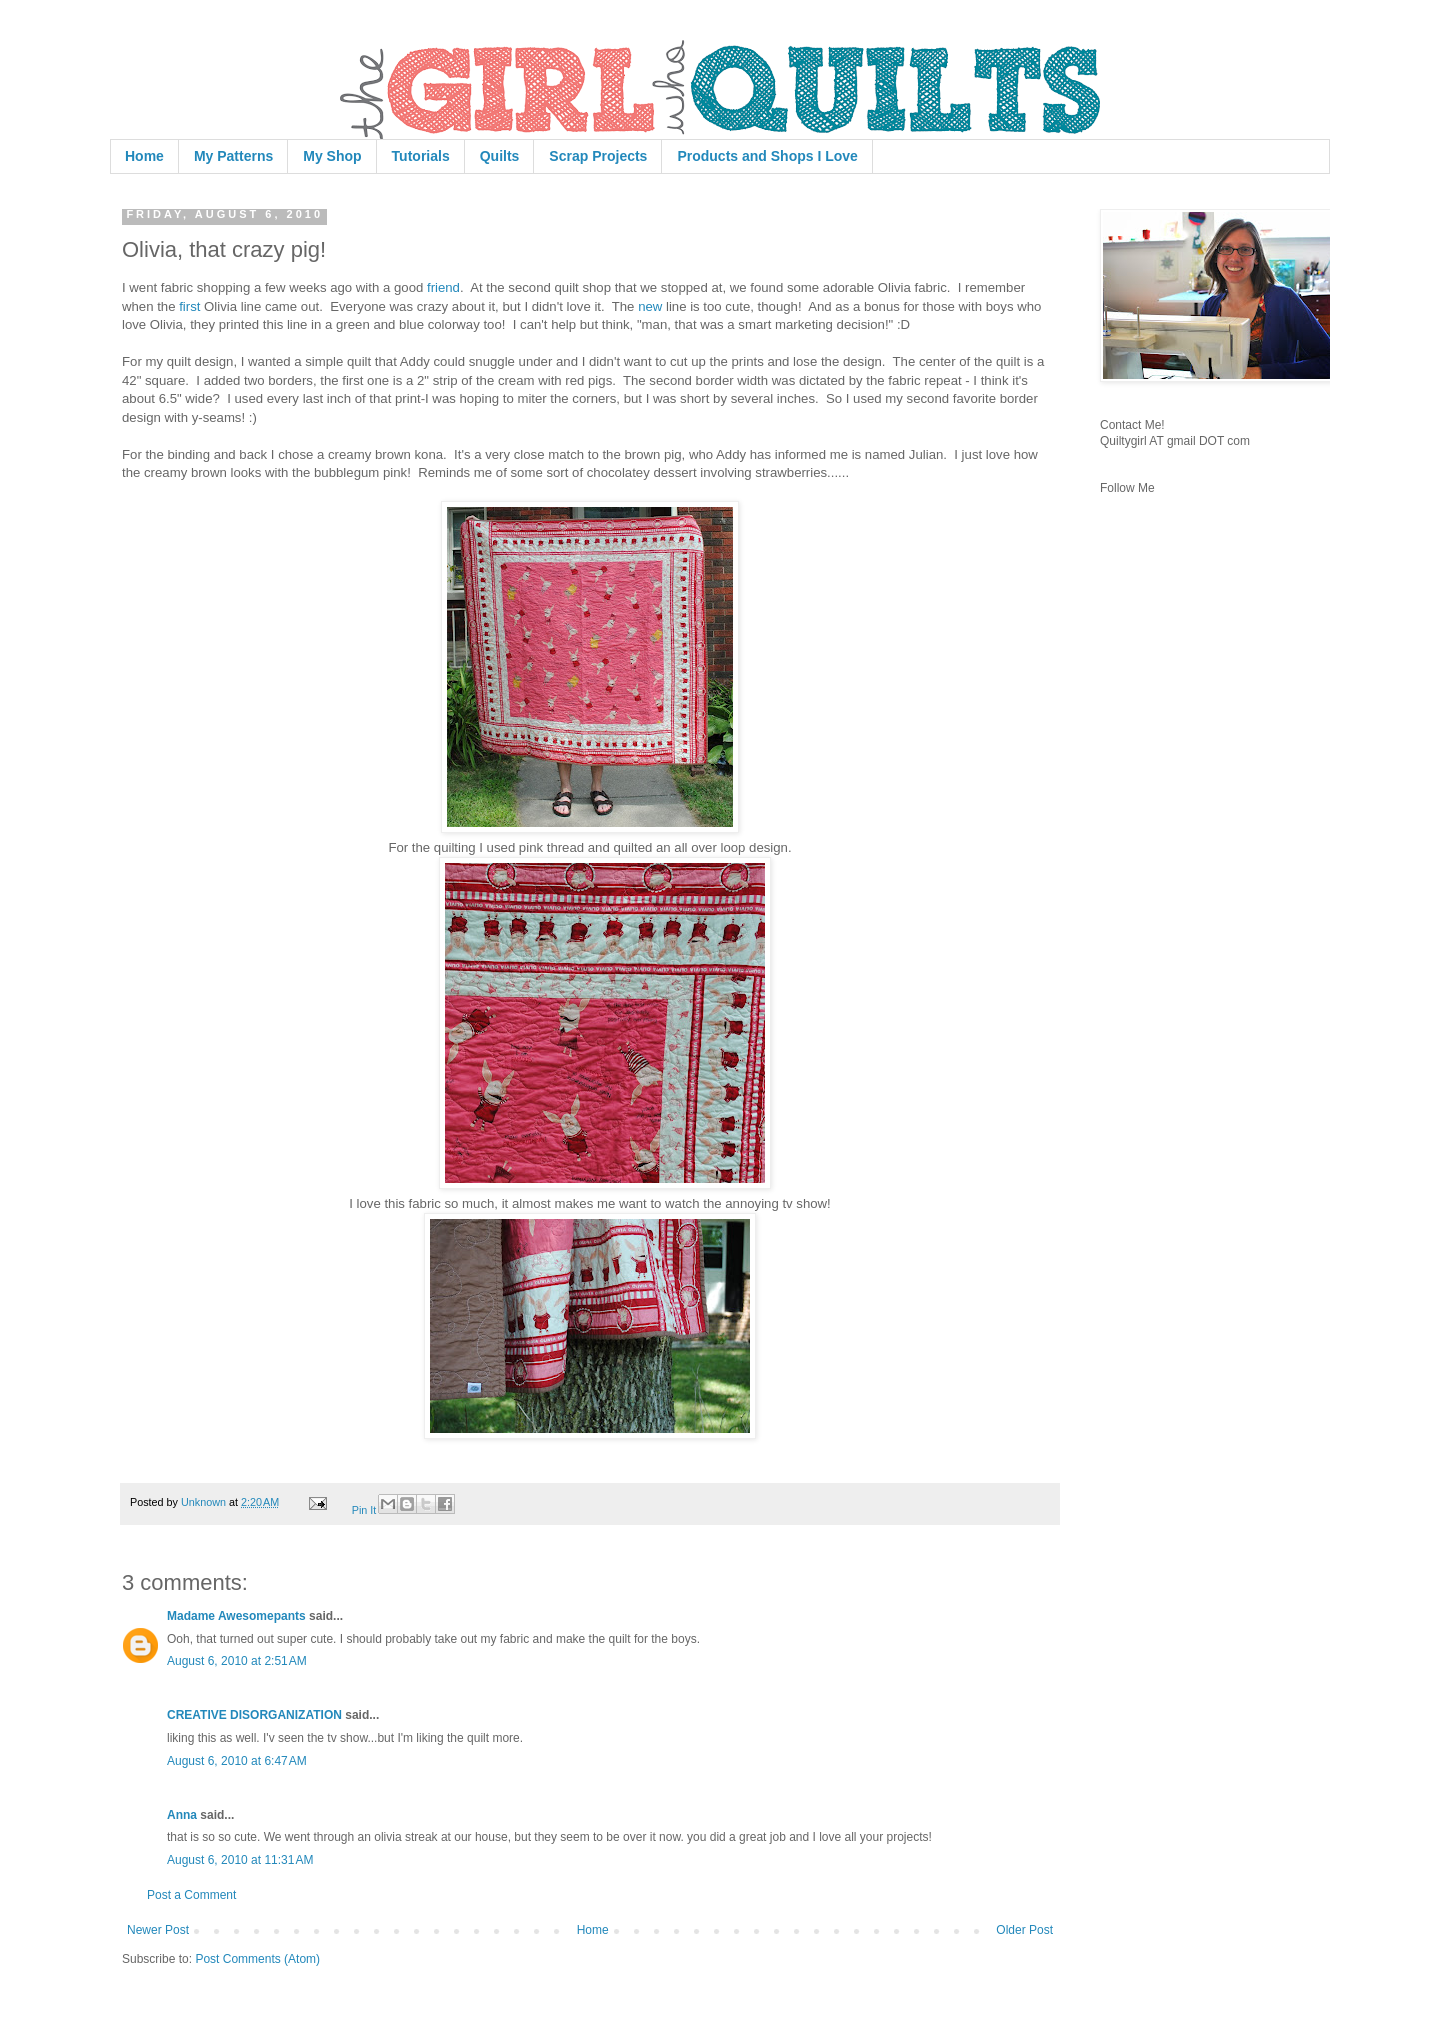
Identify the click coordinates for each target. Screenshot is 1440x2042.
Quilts (500, 156)
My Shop (332, 156)
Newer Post (158, 1930)
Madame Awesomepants (236, 1616)
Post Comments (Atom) (257, 1959)
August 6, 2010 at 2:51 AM (237, 1661)
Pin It (364, 1510)
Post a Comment (191, 1895)
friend (443, 287)
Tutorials (421, 156)
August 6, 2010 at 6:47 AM (237, 1761)
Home (144, 156)
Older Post (1024, 1930)
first (189, 306)
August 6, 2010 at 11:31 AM (240, 1860)
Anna (182, 1815)
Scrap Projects (598, 156)
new (650, 306)
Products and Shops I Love (767, 156)
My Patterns (233, 156)
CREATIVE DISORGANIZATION (254, 1715)
